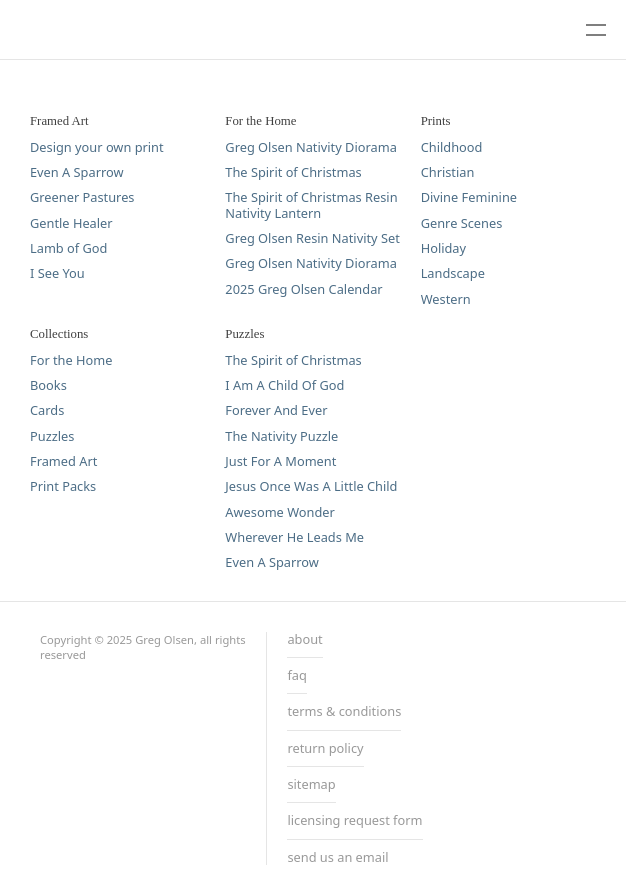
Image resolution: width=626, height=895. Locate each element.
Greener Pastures (82, 197)
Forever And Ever (276, 410)
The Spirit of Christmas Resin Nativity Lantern (311, 205)
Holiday (443, 248)
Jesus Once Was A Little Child (311, 486)
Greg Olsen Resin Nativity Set (312, 238)
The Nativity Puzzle (281, 436)
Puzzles (52, 436)
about (304, 640)
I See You (57, 273)
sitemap (311, 785)
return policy (325, 749)
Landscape (453, 273)
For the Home (71, 360)
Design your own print (97, 147)
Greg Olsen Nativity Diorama (310, 147)
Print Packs (63, 486)
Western (446, 299)
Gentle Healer (71, 223)
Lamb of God (68, 248)
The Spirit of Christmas (293, 172)
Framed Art (63, 461)
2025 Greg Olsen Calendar (303, 289)
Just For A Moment (280, 461)
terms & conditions (344, 712)
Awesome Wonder (280, 512)
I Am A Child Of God (284, 385)
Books (48, 385)
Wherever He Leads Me (294, 537)
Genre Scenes (462, 223)
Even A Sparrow (77, 172)
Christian (448, 172)
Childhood (452, 147)
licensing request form (354, 821)
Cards (47, 410)
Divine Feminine (469, 197)
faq (296, 676)
